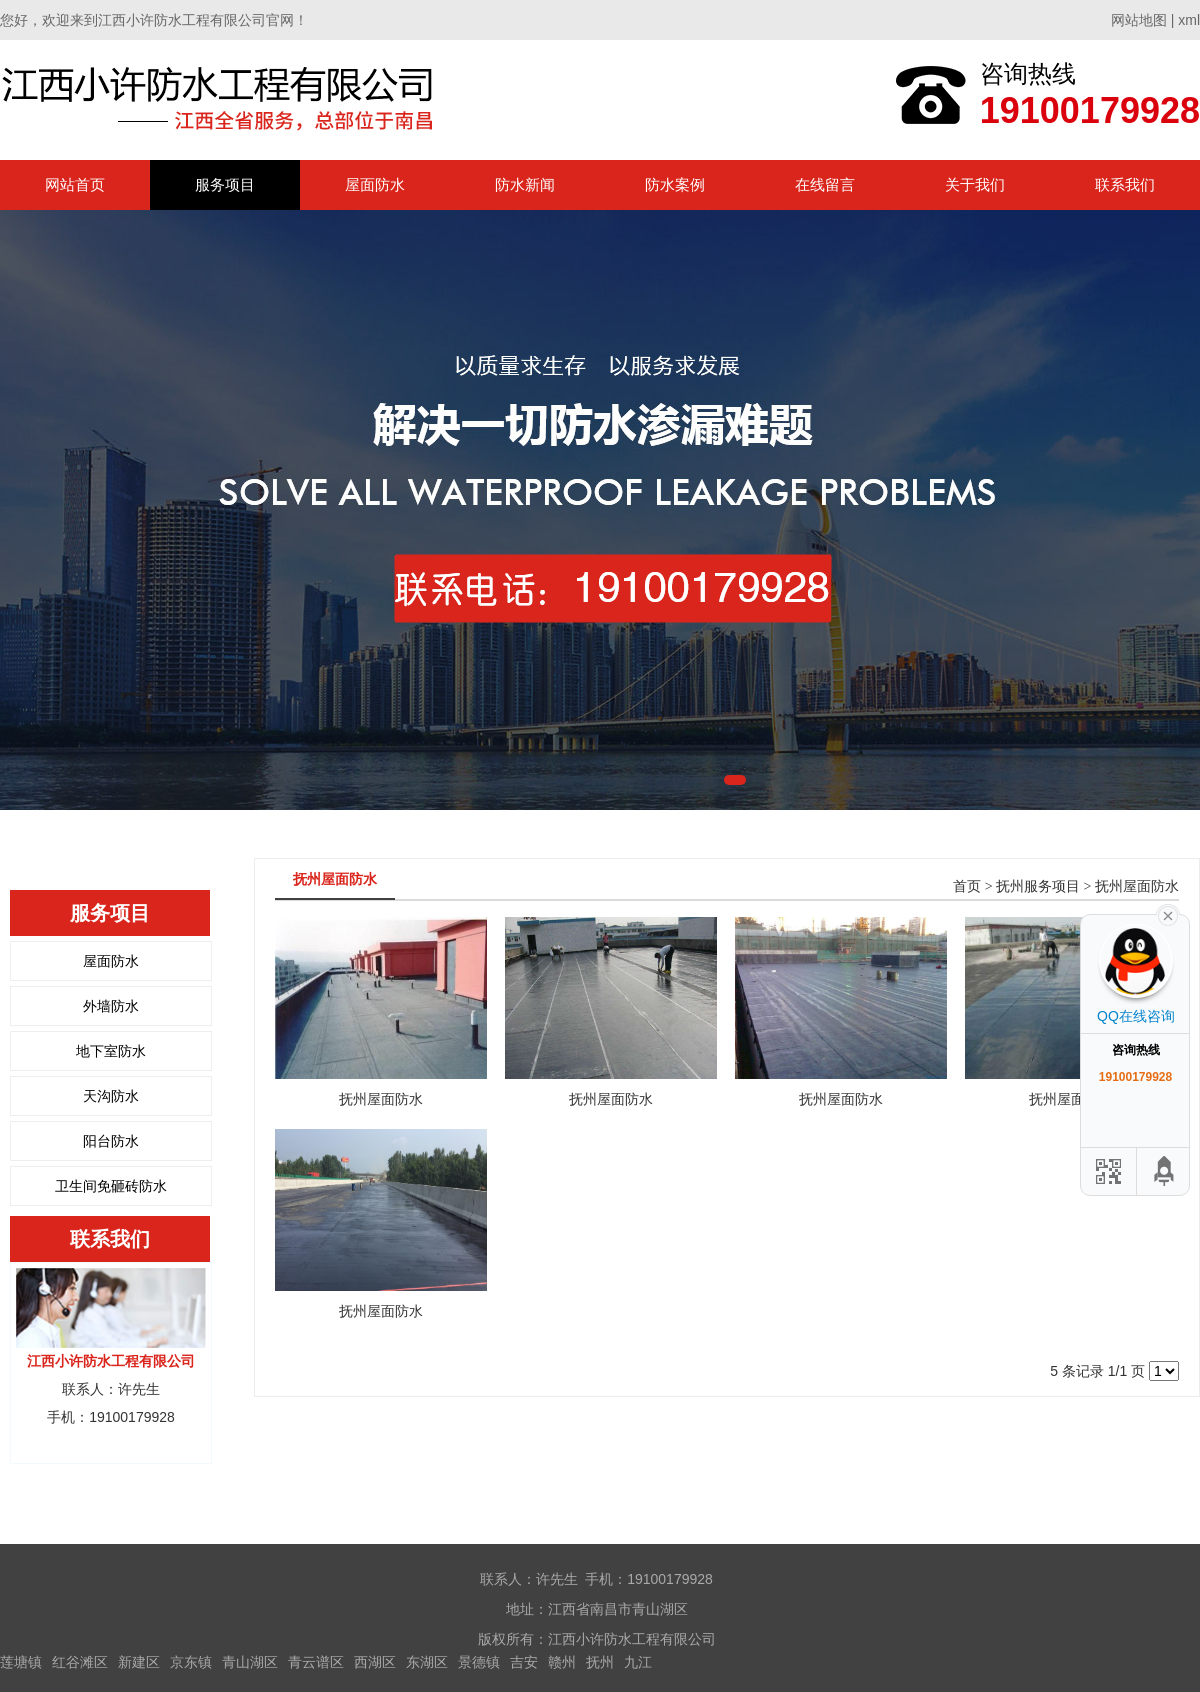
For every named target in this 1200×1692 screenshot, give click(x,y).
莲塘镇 (21, 1662)
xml (1189, 20)
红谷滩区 (80, 1662)
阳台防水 (111, 1141)
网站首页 (75, 184)
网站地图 (1139, 20)
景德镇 (479, 1662)
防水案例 (675, 184)
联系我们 (1125, 184)
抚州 (600, 1662)
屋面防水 (375, 184)
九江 (638, 1662)
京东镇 (191, 1662)
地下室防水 (111, 1051)
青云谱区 (316, 1662)
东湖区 (427, 1662)
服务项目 (225, 184)
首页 (967, 886)
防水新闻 (525, 184)
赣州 (562, 1662)
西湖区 (375, 1662)
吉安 (524, 1662)
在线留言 (825, 184)
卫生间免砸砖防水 (111, 1186)
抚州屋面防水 (1137, 886)
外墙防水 (111, 1006)
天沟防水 (111, 1096)
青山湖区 (250, 1662)
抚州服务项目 (1038, 886)
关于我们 (975, 184)
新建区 (139, 1662)
